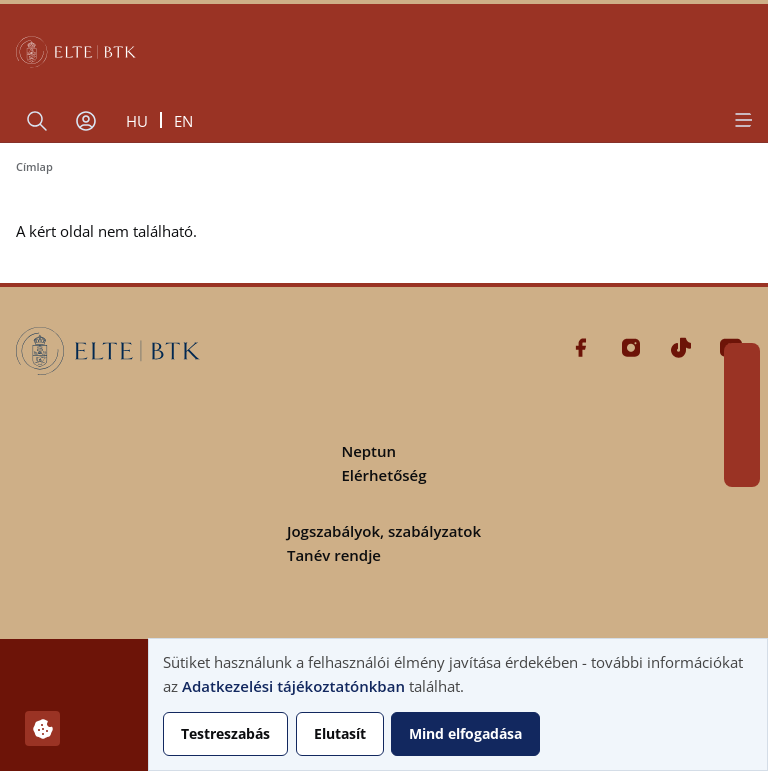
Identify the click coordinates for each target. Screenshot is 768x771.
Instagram (742, 397)
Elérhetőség (383, 475)
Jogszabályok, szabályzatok (384, 531)
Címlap (34, 166)
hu (137, 121)
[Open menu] (742, 120)
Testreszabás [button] (225, 733)
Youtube (742, 469)
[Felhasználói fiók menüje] (86, 121)
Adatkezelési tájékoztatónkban (293, 686)
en (183, 121)
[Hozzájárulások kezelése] (42, 728)
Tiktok (742, 433)
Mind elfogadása (465, 733)
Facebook (742, 361)
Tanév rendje (334, 555)
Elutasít (340, 733)
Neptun (368, 451)
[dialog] (458, 704)
